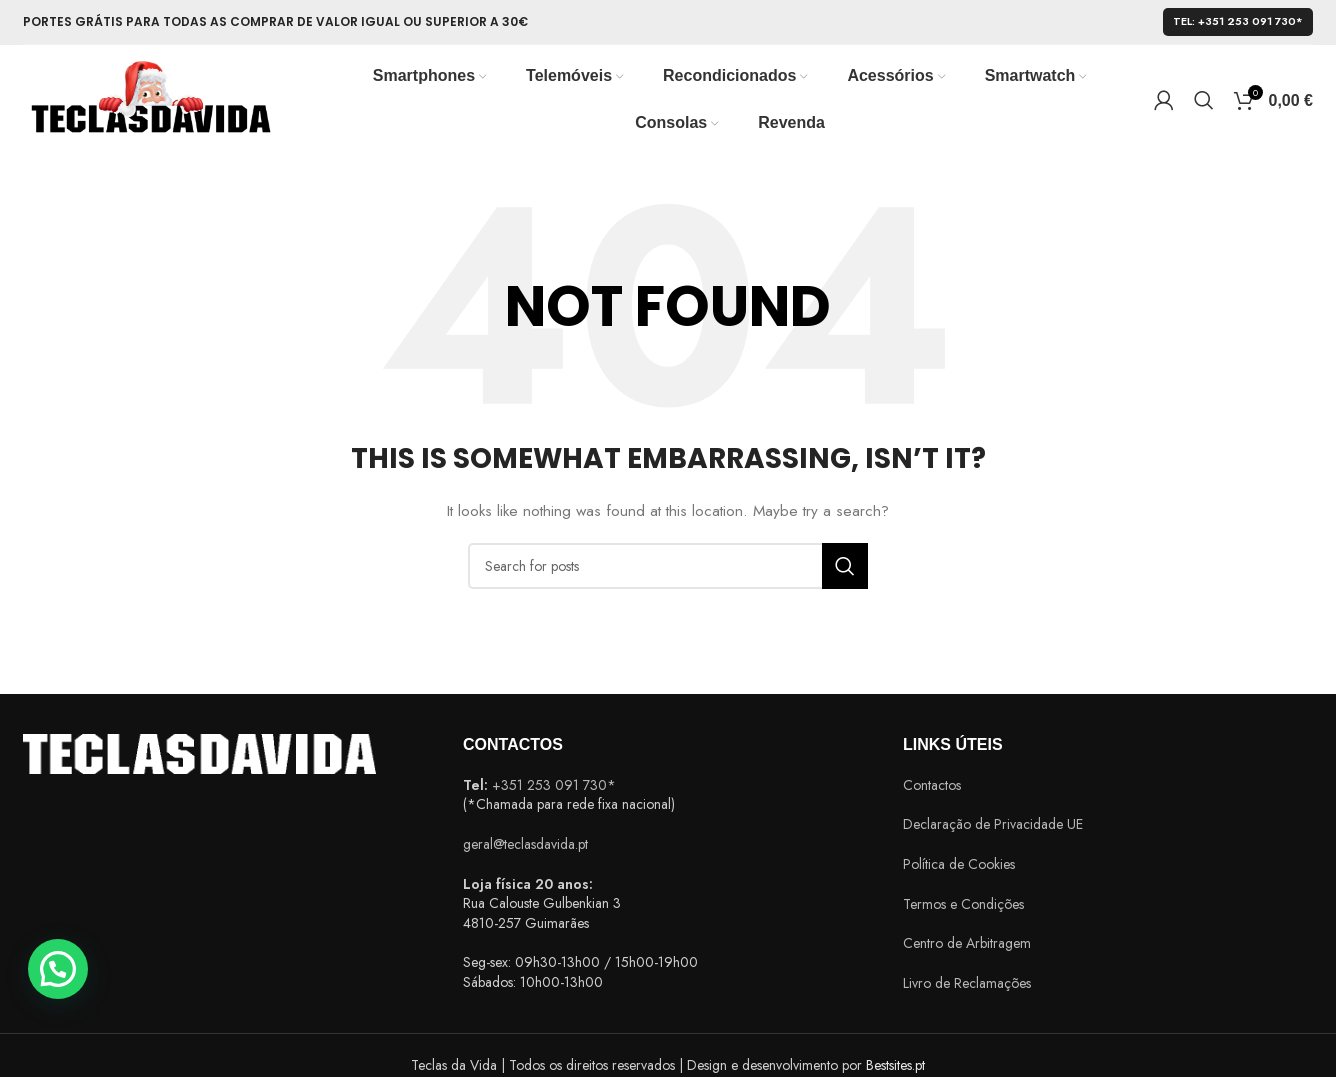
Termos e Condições (963, 904)
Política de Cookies (959, 864)
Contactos (932, 785)
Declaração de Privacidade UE (993, 824)
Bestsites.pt (895, 1065)
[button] (58, 969)
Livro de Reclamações (967, 983)
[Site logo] (150, 98)
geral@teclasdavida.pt (525, 844)
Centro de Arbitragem (967, 943)
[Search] (1204, 100)
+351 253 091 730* (554, 785)
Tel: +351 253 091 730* (1238, 21)
